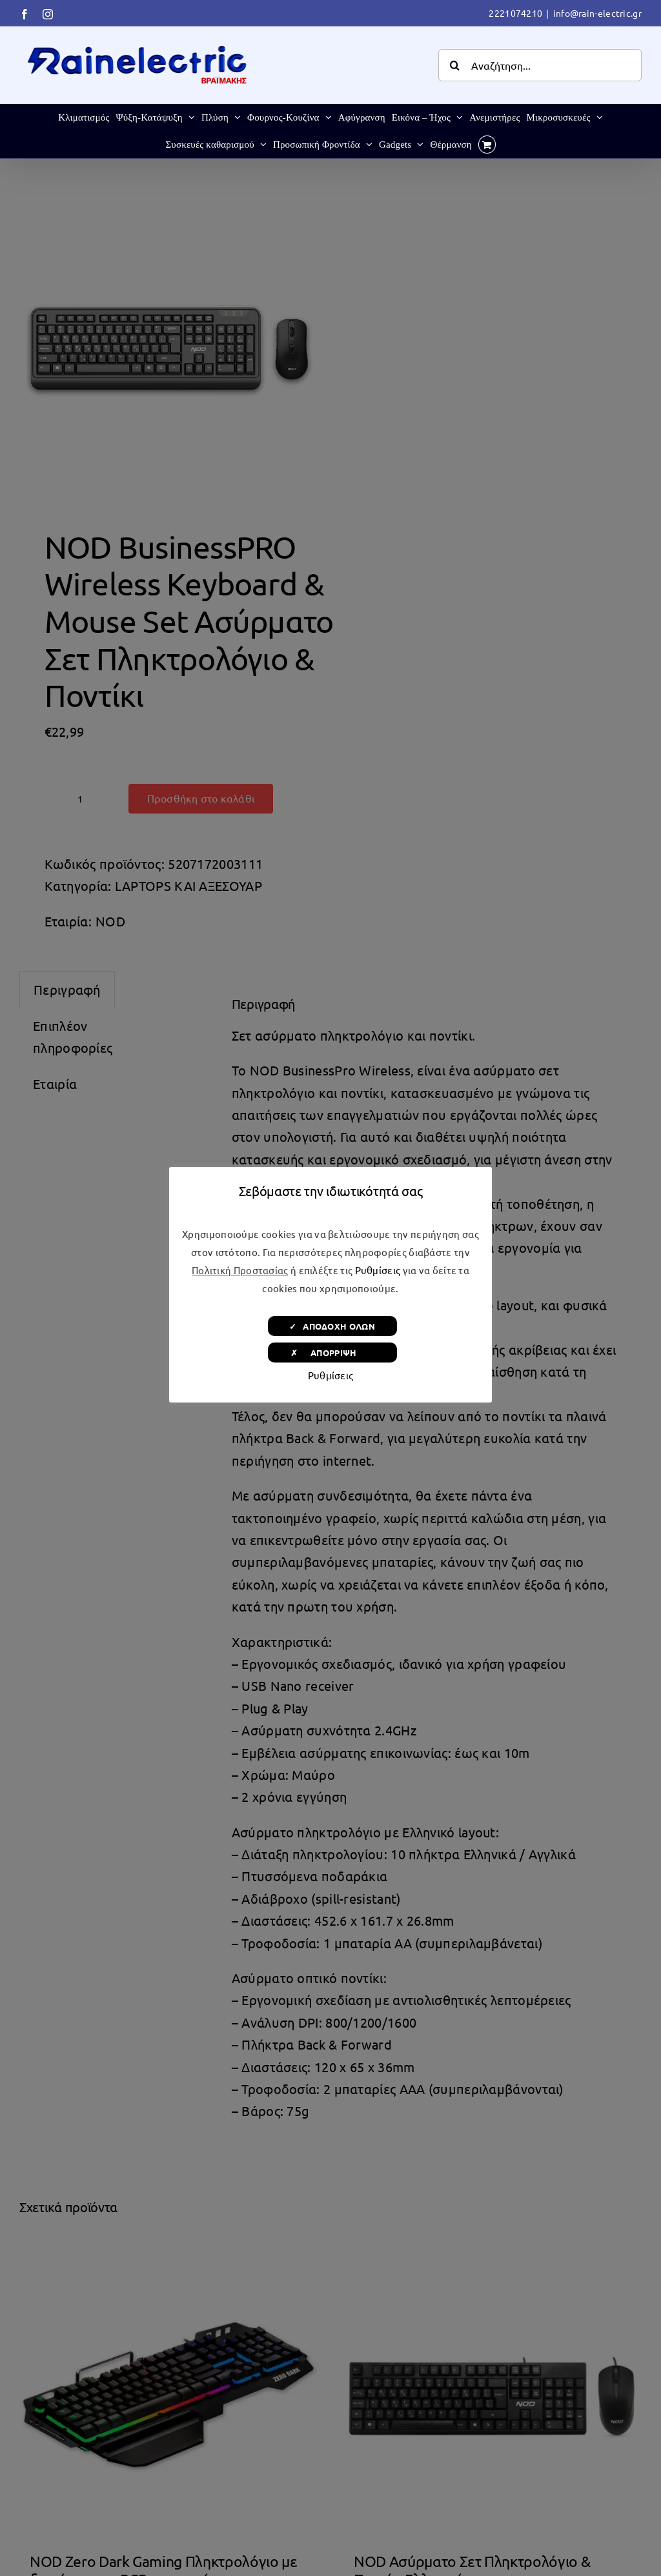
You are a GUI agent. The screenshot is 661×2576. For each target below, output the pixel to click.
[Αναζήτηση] (454, 65)
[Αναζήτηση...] (540, 65)
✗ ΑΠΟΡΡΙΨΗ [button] (332, 1352)
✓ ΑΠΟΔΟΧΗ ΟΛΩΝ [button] (332, 1326)
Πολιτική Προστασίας (240, 1270)
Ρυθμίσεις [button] (378, 1270)
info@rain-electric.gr (597, 13)
